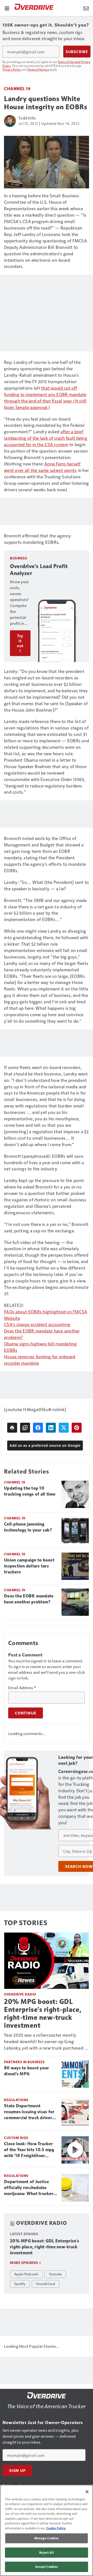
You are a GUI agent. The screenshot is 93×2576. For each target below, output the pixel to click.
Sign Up (17, 2470)
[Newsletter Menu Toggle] (86, 8)
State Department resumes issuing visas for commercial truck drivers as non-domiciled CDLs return (29, 2112)
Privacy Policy (11, 69)
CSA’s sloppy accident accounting (37, 1324)
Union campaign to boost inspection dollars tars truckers (29, 1566)
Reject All (46, 2552)
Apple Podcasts (26, 2274)
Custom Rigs (16, 2138)
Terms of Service (38, 69)
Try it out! (20, 643)
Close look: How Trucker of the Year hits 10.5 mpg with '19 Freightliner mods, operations (29, 2150)
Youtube (55, 2274)
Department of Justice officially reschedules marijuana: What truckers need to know (29, 2188)
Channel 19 (17, 88)
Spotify (20, 2283)
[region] (46, 2530)
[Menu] (7, 8)
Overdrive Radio (20, 1994)
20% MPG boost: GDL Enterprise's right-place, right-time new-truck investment (43, 2013)
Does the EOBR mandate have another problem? (28, 1599)
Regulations (16, 2100)
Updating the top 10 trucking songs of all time (30, 1491)
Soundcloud (45, 2283)
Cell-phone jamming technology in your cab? (28, 1527)
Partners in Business (24, 2062)
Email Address (22, 1688)
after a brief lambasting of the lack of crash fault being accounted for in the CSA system (45, 438)
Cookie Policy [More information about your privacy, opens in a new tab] (56, 2528)
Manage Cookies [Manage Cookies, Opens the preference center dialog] (46, 2538)
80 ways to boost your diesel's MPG (26, 2071)
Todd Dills (27, 117)
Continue (25, 1712)
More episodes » (25, 2262)
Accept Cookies (46, 2567)
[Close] (87, 2491)
